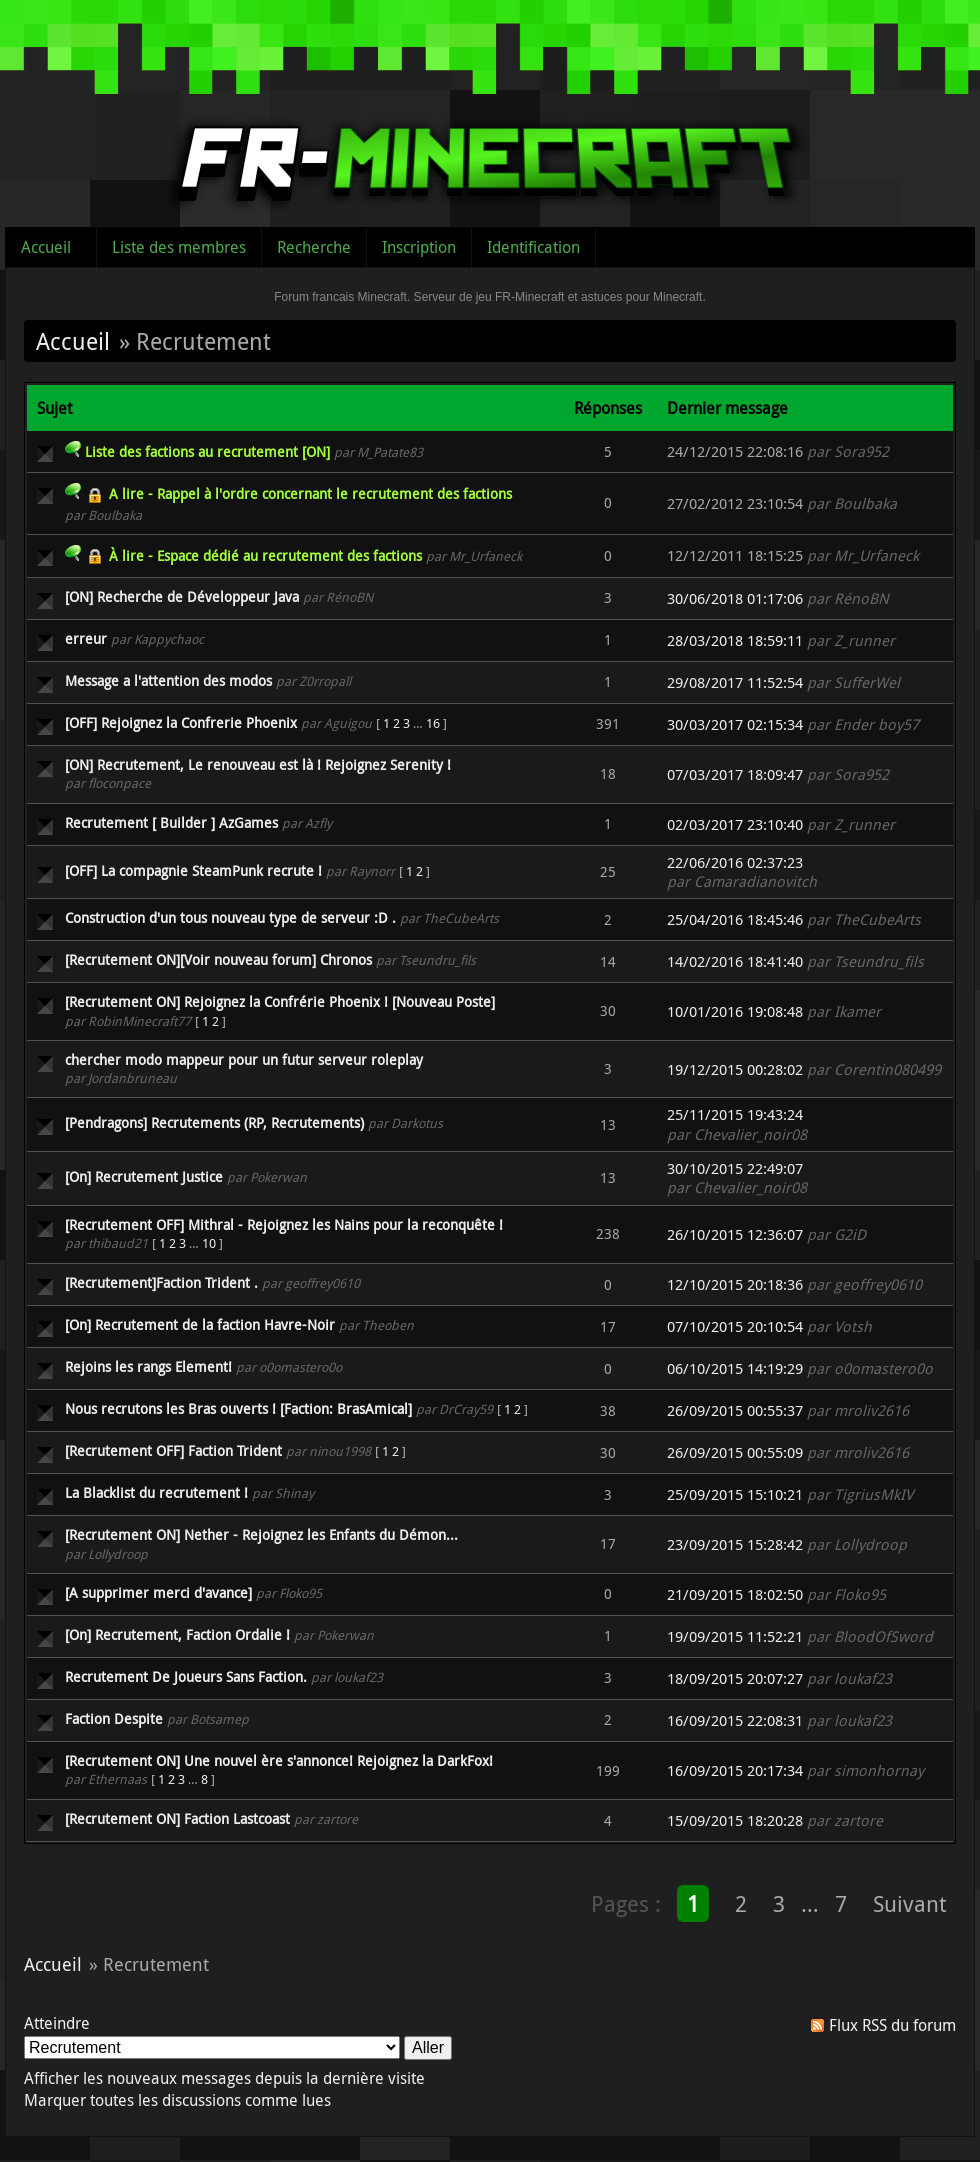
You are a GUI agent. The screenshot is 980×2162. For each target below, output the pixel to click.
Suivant (909, 1903)
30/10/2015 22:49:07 (735, 1168)
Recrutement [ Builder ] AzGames (171, 822)
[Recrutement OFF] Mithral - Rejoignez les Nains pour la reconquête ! (284, 1224)
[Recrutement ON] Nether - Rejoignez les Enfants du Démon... (261, 1534)
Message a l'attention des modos (168, 680)
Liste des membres (179, 247)
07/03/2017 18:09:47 (735, 774)
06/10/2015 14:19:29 (735, 1368)
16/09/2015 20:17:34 (735, 1770)
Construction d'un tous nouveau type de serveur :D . (230, 917)
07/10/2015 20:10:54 (735, 1326)
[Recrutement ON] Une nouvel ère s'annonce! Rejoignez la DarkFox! (279, 1760)
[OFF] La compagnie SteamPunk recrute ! (193, 870)
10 (209, 1243)
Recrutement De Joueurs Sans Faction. (186, 1676)
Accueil (46, 247)
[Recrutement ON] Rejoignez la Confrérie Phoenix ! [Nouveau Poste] (280, 1001)
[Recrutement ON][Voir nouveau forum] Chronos (218, 959)
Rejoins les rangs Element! (148, 1366)
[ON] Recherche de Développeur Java (182, 596)
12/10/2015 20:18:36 (735, 1284)
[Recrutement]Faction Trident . (161, 1282)
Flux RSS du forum (892, 2025)
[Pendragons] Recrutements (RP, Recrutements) (214, 1122)
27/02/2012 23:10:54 (735, 503)
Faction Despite (114, 1718)
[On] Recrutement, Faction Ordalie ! (177, 1634)
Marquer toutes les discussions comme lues (177, 2100)
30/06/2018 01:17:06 (735, 598)
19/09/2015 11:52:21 (735, 1636)
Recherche (314, 247)
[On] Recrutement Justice (144, 1176)
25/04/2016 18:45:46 (735, 919)
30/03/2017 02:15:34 (735, 724)
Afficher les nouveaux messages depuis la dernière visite (224, 2078)
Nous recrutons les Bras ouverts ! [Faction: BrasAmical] (238, 1408)
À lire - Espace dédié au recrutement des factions (265, 555)
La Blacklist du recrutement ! (156, 1492)
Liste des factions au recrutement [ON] (207, 451)
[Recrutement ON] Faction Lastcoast (177, 1818)
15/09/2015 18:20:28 (735, 1820)
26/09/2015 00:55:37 (735, 1410)
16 (433, 723)
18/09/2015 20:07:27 (735, 1678)
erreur (86, 638)
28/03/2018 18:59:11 (735, 640)
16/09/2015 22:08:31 (735, 1720)
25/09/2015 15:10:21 (735, 1494)
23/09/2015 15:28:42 (735, 1544)
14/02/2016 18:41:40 (735, 961)
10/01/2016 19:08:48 (735, 1011)
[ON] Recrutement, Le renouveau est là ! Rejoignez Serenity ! (258, 764)
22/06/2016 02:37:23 (735, 862)
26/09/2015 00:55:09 (735, 1452)
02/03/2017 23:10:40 (735, 824)
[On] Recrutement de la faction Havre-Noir (200, 1324)
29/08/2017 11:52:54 (735, 682)
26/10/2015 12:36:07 (735, 1234)
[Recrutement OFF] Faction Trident (173, 1450)
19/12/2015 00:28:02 (735, 1069)
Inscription (419, 247)
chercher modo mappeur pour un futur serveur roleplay (244, 1059)
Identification (533, 247)
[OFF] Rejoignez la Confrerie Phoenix (181, 722)
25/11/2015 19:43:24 (735, 1114)
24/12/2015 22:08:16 (735, 451)
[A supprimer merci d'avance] (158, 1592)
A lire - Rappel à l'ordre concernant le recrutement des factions (310, 493)
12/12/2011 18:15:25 (735, 555)
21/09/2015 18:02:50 (735, 1594)
